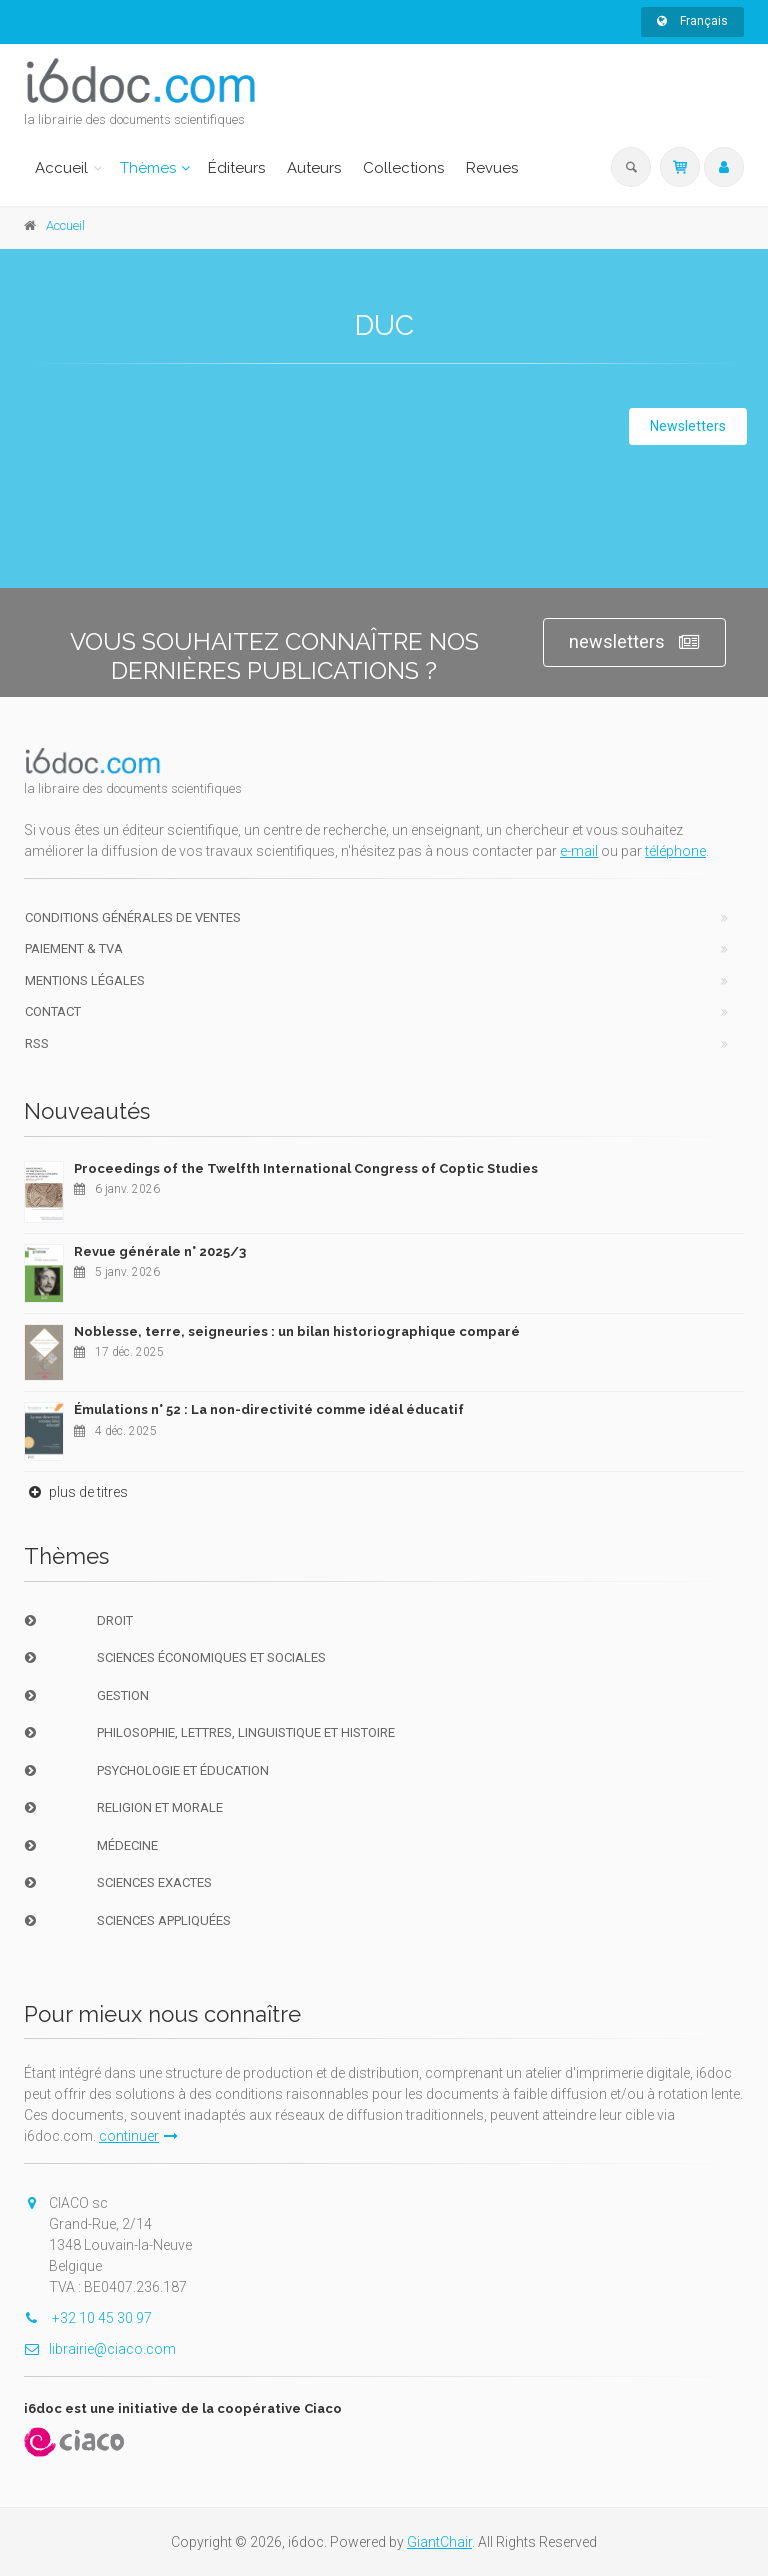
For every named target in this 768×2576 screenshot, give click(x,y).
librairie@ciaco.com (100, 2349)
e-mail (579, 851)
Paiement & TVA (74, 948)
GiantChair (439, 2542)
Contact (53, 1011)
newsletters (634, 642)
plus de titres (76, 1492)
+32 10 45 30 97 (88, 2318)
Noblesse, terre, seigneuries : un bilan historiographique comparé (297, 1331)
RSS (37, 1043)
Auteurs (314, 168)
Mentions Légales (85, 980)
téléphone (675, 851)
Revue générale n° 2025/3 (160, 1251)
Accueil (61, 168)
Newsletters (688, 426)
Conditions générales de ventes (133, 917)
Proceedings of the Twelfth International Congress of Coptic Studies (306, 1168)
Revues (492, 168)
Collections (403, 168)
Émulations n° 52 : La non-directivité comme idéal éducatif (269, 1409)
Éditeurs (236, 168)
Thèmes (148, 168)
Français (692, 21)
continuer (138, 2136)
